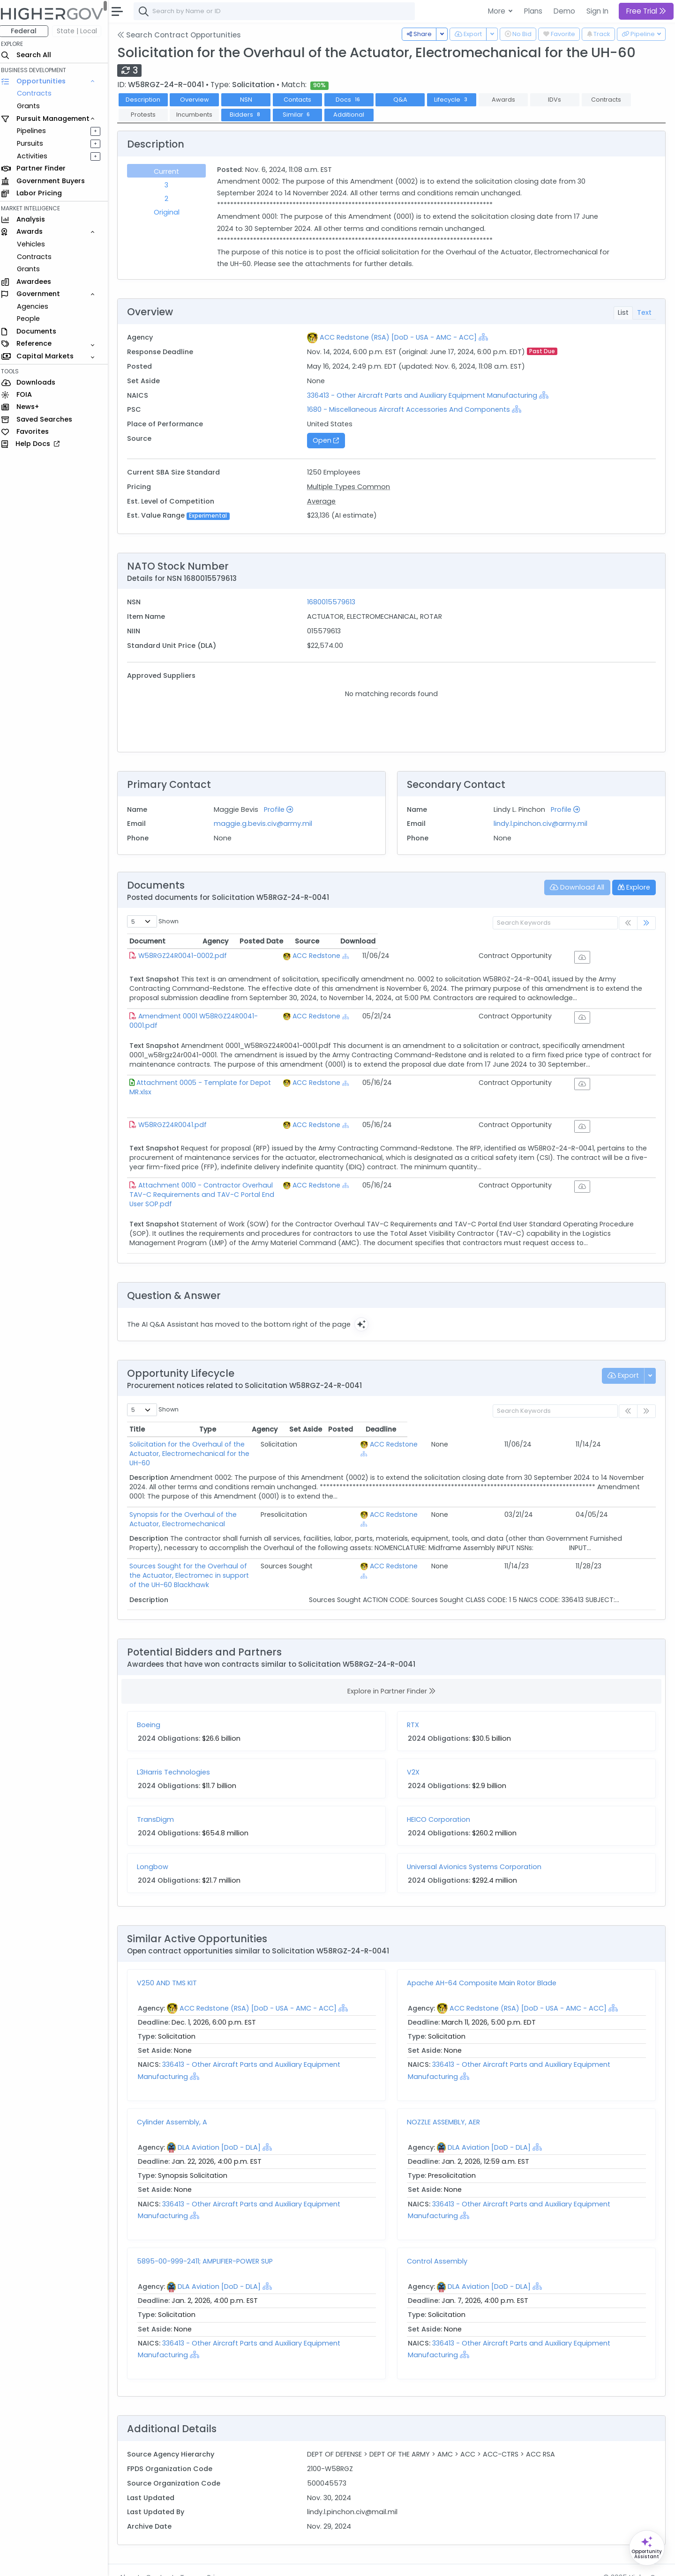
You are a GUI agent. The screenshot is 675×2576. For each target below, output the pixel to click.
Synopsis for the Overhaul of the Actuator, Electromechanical (236, 1508)
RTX (415, 1710)
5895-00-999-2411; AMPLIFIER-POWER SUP (210, 2245)
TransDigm (160, 1804)
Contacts (302, 100)
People (33, 318)
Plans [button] (533, 11)
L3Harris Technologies (178, 1757)
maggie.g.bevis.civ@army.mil (267, 823)
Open (329, 440)
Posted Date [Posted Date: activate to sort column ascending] (512, 941)
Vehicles (36, 244)
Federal (28, 31)
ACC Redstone (458, 955)
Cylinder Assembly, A (177, 2106)
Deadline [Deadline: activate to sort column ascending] (631, 1432)
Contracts (39, 93)
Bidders (250, 115)
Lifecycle (456, 100)
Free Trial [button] (646, 11)
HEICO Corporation (440, 1804)
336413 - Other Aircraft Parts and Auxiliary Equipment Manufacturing (426, 395)
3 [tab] (170, 185)
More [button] (497, 11)
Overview (199, 100)
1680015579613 (334, 602)
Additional (353, 115)
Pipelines (36, 130)
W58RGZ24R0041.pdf (177, 1131)
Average (324, 501)
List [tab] (623, 312)
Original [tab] (171, 212)
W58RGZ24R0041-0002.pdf (187, 955)
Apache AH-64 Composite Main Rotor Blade (484, 1967)
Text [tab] (644, 312)
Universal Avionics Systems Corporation (476, 1851)
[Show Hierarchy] (486, 337)
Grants (33, 106)
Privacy (224, 2562)
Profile (282, 809)
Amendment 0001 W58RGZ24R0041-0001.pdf (217, 1022)
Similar (302, 115)
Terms (195, 2562)
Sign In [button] (597, 11)
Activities (37, 156)
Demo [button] (564, 11)
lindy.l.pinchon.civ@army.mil (542, 823)
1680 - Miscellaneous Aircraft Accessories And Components (411, 409)
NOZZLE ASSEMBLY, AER (445, 2106)
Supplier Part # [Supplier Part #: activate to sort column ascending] (458, 694)
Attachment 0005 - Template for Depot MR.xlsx (220, 1089)
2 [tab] (170, 198)
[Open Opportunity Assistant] (647, 2548)
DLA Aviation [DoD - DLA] (223, 2132)
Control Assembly (439, 2245)
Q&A (405, 100)
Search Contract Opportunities (184, 35)
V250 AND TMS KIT (172, 1967)
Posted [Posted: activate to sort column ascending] (591, 1432)
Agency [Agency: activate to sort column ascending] (438, 941)
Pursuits (35, 143)
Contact (164, 2562)
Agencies (37, 306)
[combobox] (279, 11)
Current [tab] (170, 171)
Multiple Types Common (351, 486)
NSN (250, 100)
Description (147, 100)
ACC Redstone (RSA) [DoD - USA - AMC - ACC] (401, 337)
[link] (646, 923)
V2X (415, 1757)
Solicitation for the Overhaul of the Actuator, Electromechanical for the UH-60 (264, 1447)
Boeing (153, 1710)
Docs (353, 100)
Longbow (157, 1851)
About (134, 2562)
